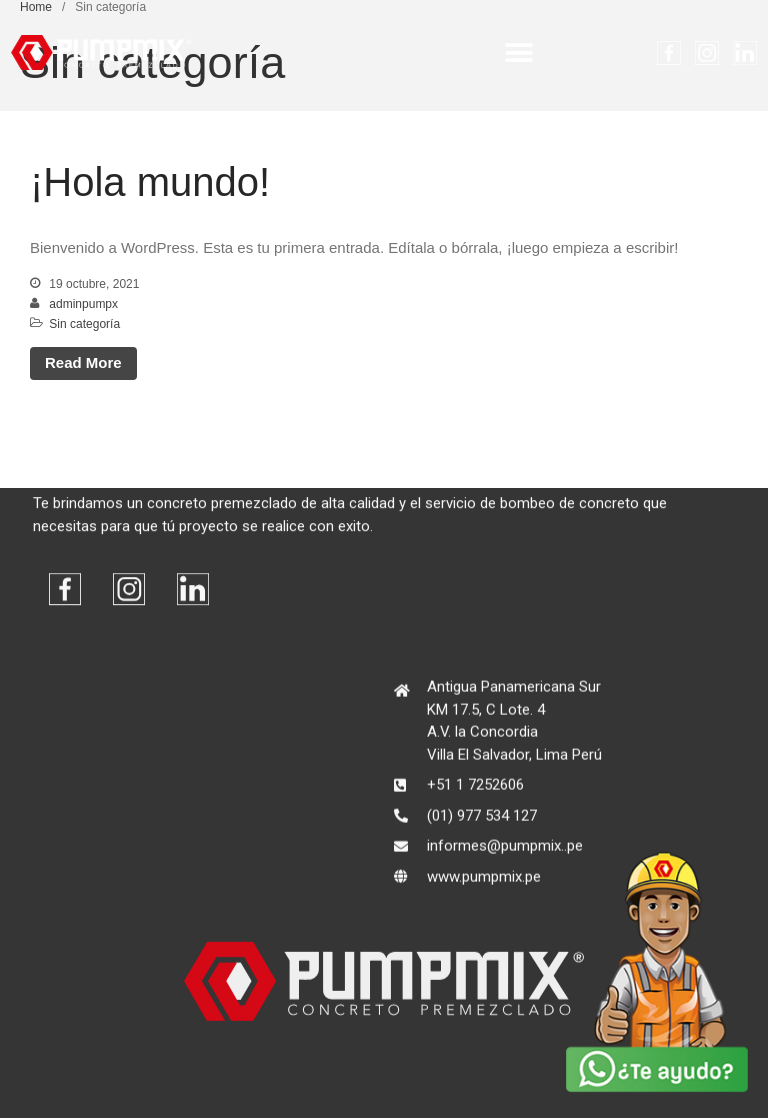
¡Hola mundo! (150, 182)
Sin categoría (84, 324)
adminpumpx (83, 304)
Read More (83, 362)
